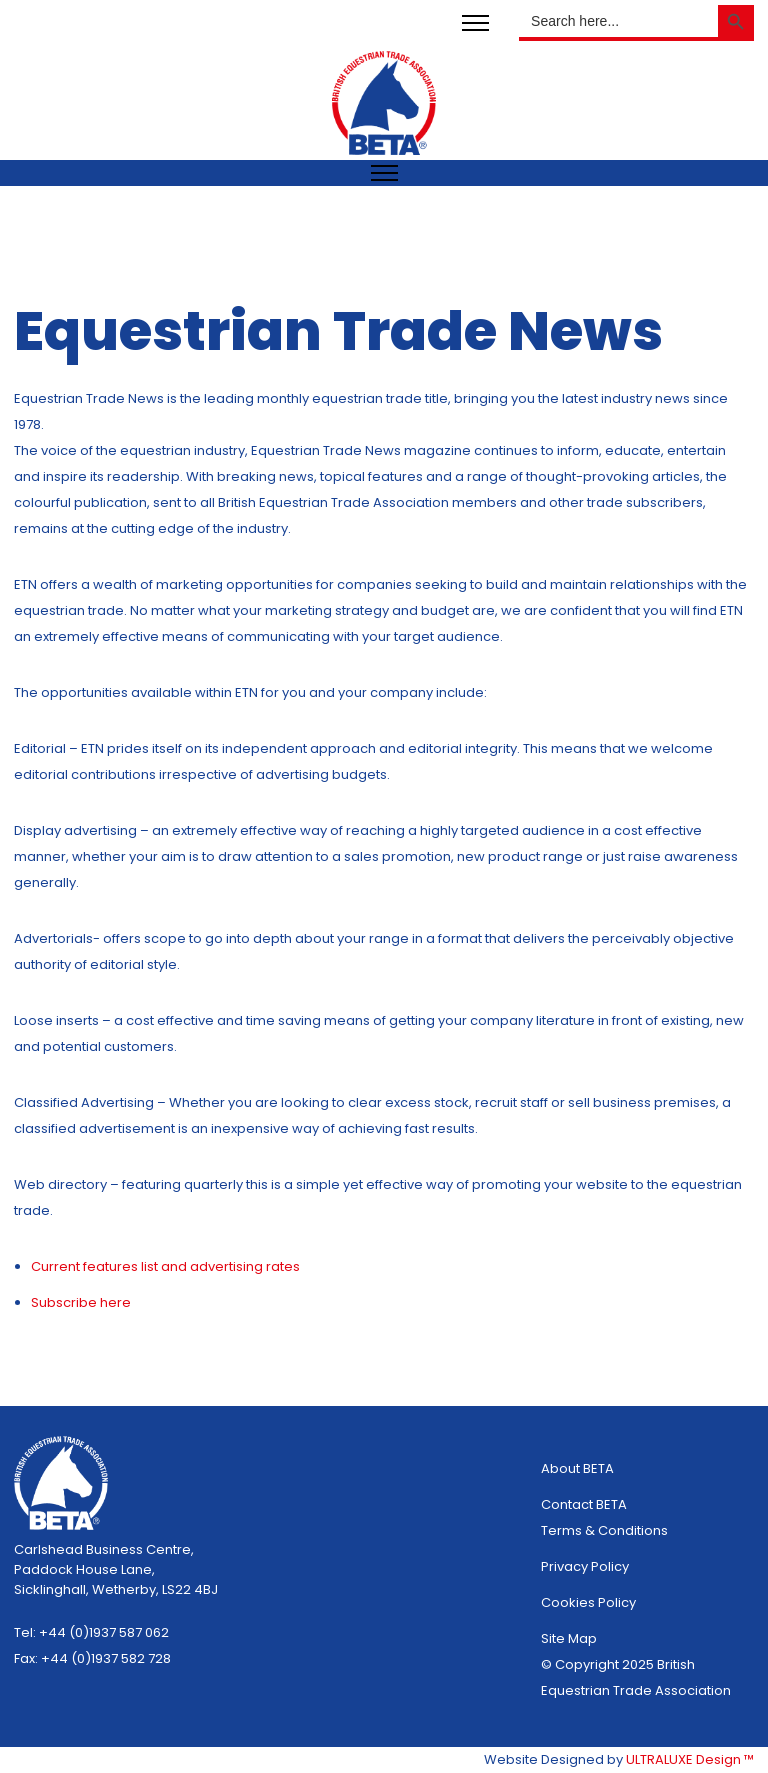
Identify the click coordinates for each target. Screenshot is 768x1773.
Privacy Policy (585, 1566)
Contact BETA (584, 1504)
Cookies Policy (588, 1602)
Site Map (569, 1638)
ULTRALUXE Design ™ (690, 1759)
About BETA (577, 1468)
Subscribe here (81, 1302)
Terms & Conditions (604, 1530)
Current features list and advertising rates (165, 1266)
